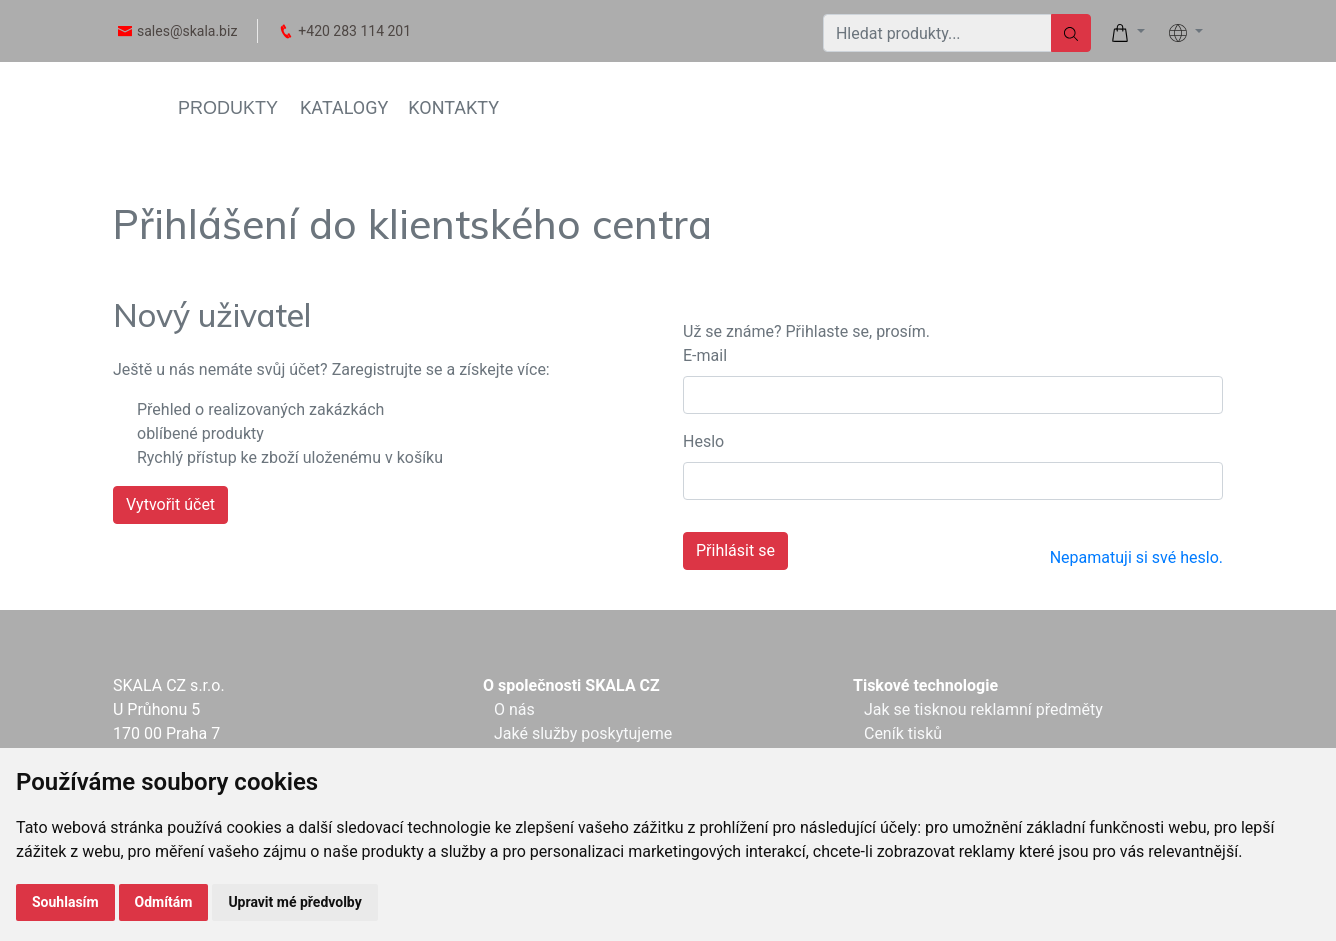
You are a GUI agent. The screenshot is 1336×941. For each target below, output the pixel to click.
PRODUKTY (228, 108)
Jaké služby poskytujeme (583, 733)
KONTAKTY (453, 107)
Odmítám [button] (164, 902)
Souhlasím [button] (65, 902)
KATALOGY (344, 107)
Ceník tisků (903, 733)
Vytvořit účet (170, 504)
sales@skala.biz (187, 31)
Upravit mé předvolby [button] (294, 902)
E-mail (705, 355)
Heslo (703, 441)
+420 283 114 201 (354, 31)
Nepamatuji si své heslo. (1136, 557)
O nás (514, 709)
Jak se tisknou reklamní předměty (983, 709)
